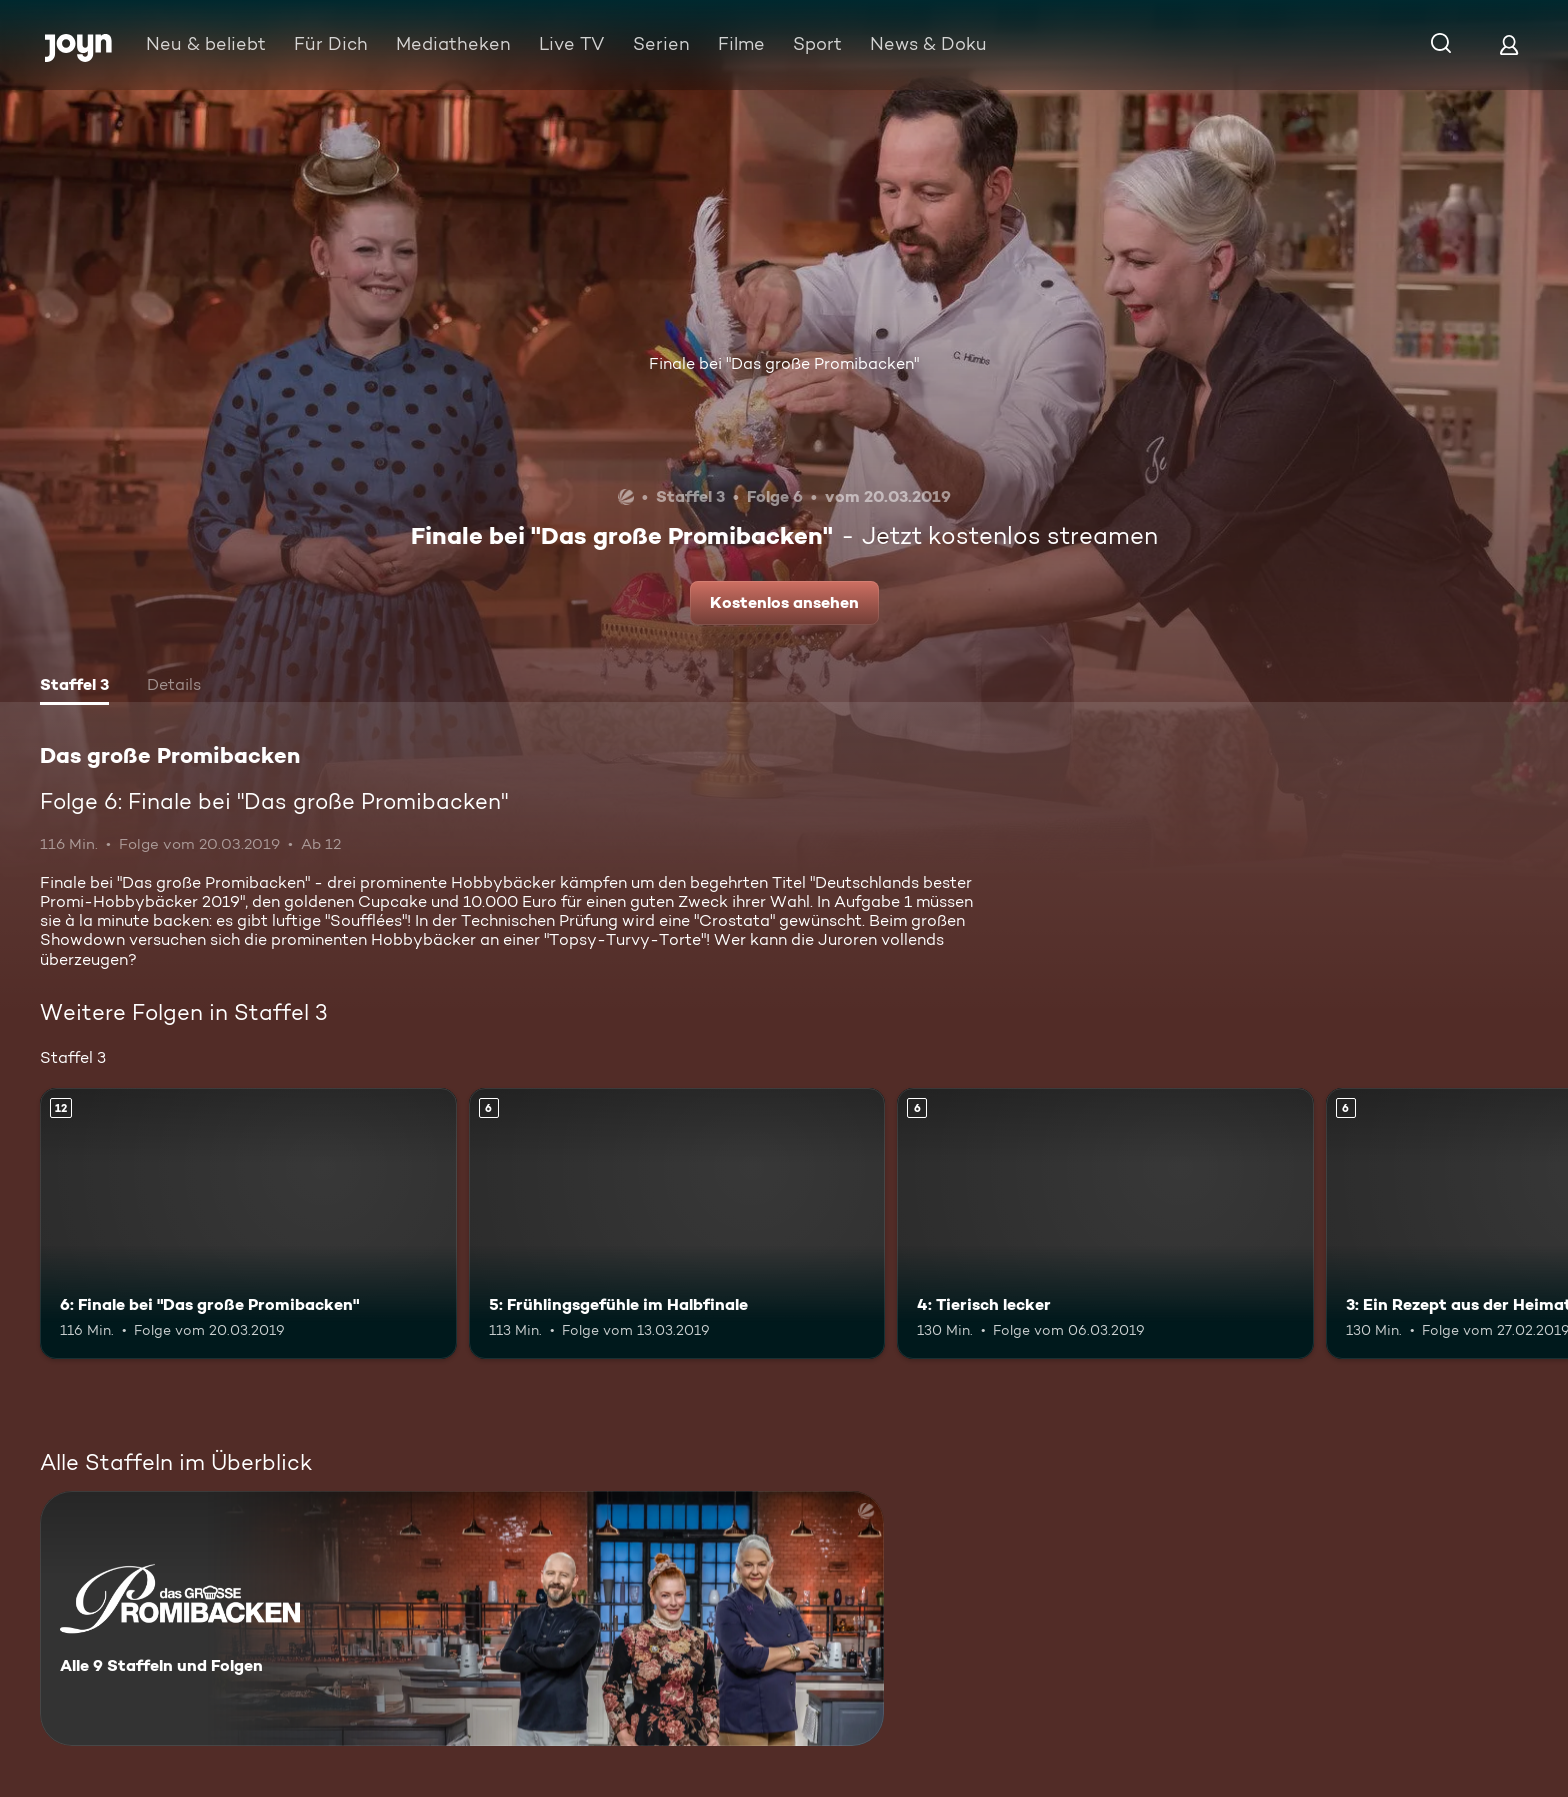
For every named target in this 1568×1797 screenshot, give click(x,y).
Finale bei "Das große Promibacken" (784, 363)
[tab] (74, 687)
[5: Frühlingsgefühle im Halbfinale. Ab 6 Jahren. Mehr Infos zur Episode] (677, 1223)
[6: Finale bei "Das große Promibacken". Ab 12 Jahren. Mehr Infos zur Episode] (248, 1223)
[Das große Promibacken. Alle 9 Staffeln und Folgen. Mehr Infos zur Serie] (462, 1618)
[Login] (1509, 44)
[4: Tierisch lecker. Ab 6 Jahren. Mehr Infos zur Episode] (1105, 1223)
